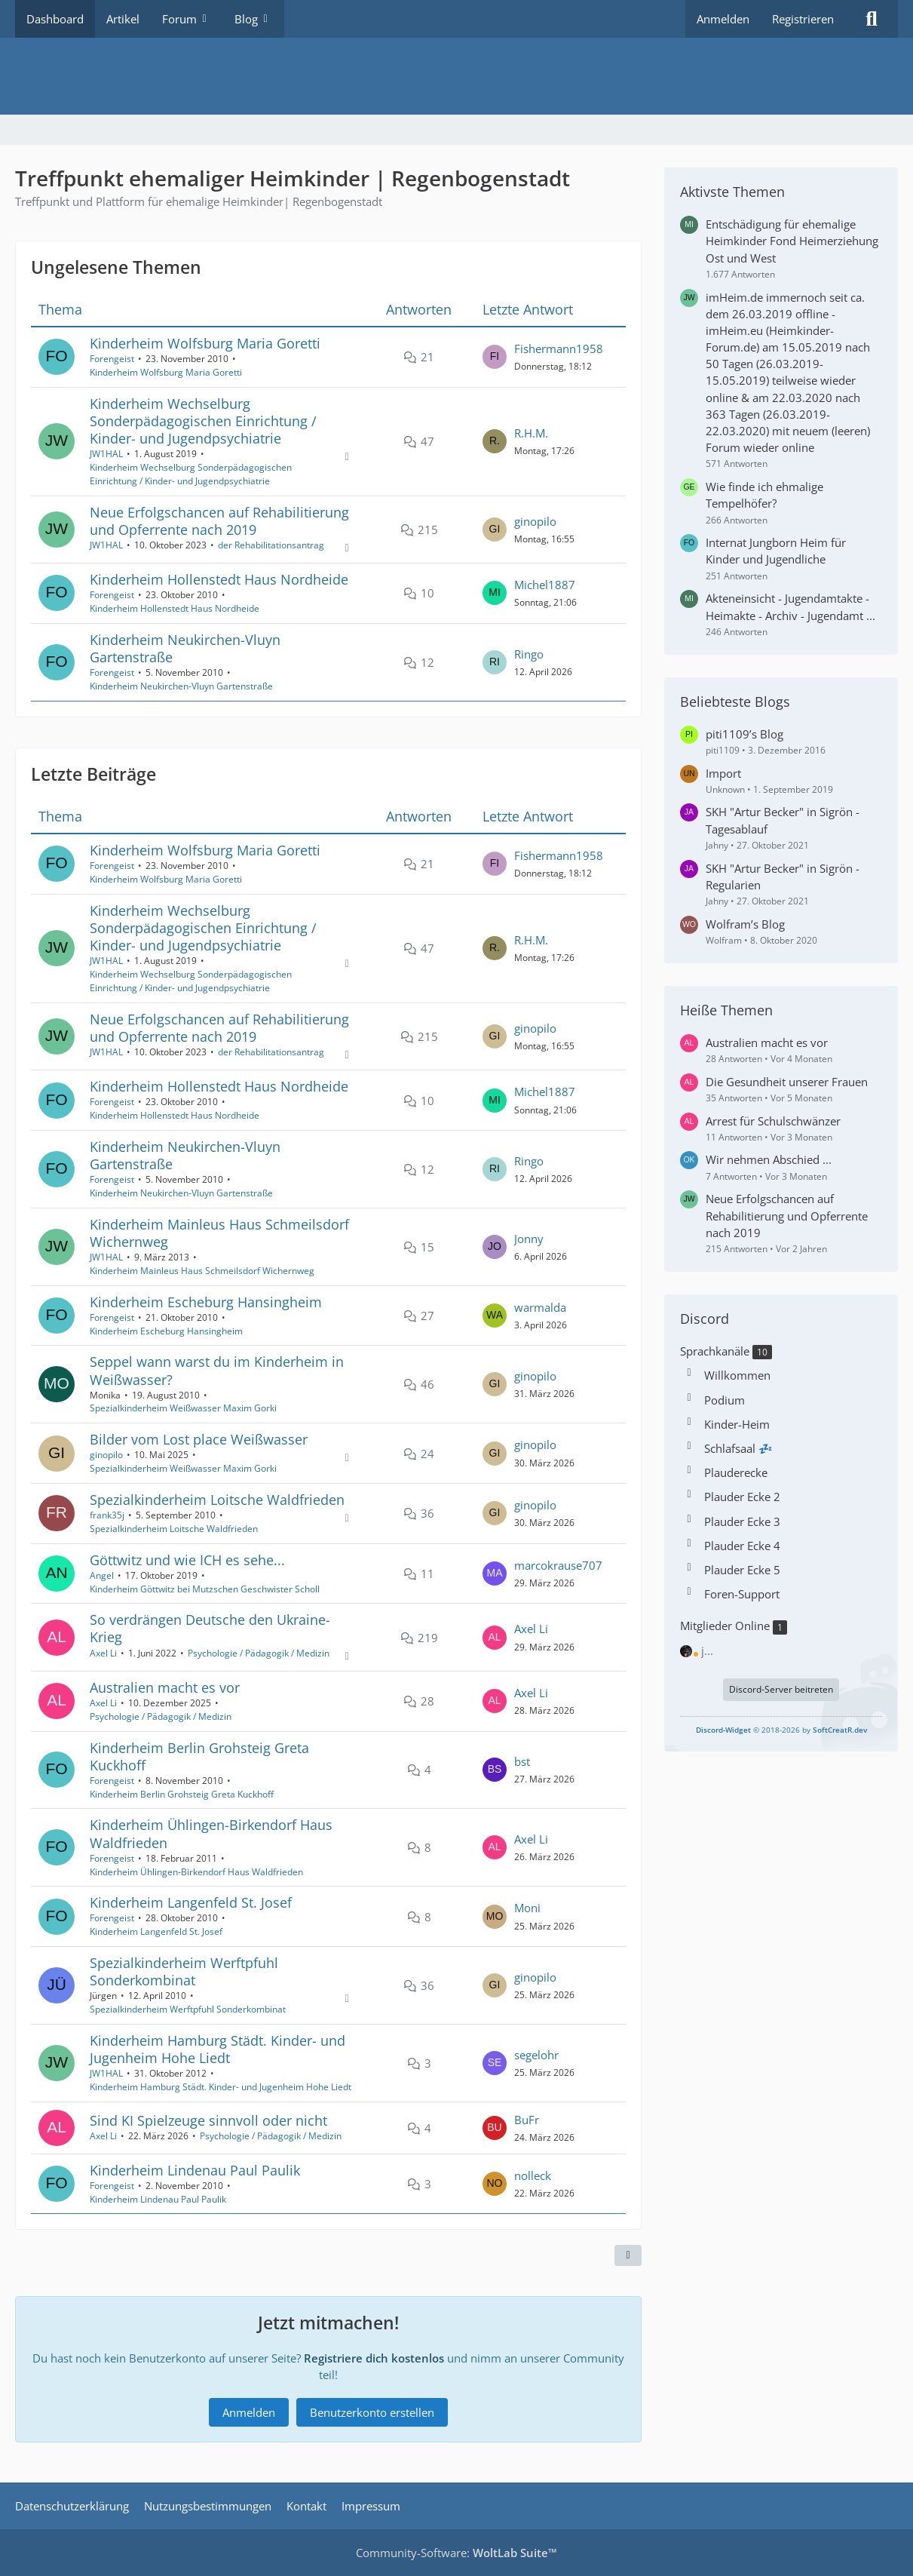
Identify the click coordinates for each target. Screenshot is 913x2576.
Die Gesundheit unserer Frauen (787, 1081)
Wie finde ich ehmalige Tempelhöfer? (764, 495)
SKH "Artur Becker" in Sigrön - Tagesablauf (782, 820)
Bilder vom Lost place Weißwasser (199, 1439)
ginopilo (535, 521)
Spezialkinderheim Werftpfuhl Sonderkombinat (184, 1971)
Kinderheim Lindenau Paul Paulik (195, 2170)
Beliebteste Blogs (735, 701)
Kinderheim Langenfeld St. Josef (191, 1902)
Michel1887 (544, 584)
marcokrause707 (558, 1565)
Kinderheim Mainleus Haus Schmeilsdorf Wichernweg (219, 1233)
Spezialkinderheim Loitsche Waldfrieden (217, 1500)
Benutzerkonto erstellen (372, 2412)
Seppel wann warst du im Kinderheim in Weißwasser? (217, 1371)
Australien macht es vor (165, 1687)
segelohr (536, 2054)
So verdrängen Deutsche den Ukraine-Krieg (210, 1628)
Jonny (529, 1238)
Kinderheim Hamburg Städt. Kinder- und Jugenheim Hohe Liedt (217, 2049)
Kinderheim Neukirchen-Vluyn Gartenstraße (185, 648)
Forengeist (112, 358)
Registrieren (803, 18)
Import (723, 773)
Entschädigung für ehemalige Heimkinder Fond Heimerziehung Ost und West (792, 240)
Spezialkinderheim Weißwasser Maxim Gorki (183, 1408)
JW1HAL (106, 453)
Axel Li (103, 1653)
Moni (527, 1908)
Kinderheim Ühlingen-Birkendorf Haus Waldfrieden (211, 1834)
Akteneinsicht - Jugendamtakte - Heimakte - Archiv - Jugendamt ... (790, 606)
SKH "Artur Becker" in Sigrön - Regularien (782, 876)
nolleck (532, 2175)
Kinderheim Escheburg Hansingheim (206, 1302)
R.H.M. (531, 433)
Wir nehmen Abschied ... (769, 1159)
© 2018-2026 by (781, 1729)
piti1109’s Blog (744, 733)
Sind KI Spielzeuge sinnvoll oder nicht (208, 2120)
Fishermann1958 (558, 348)
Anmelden (723, 18)
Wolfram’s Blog (745, 924)
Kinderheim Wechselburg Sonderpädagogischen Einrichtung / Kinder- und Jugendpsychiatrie (203, 421)
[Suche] (871, 19)
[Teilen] (628, 2256)
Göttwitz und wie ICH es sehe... (187, 1560)
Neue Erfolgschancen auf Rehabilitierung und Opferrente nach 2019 (219, 521)
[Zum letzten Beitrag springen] (495, 357)
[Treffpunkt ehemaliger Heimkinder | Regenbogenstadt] (456, 76)
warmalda (540, 1307)
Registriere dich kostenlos (374, 2358)
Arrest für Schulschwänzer (773, 1120)
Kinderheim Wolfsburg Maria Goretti (205, 343)
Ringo (529, 654)
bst (522, 1761)
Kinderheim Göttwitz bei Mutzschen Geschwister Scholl (205, 1589)
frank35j (107, 1515)
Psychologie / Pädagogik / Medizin (258, 1653)
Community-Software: (456, 2552)
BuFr (526, 2119)
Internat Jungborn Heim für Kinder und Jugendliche (776, 550)
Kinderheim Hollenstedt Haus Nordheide (219, 579)
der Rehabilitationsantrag (271, 545)
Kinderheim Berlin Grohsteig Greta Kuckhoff (199, 1756)
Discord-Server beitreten (781, 1689)
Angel (102, 1575)
